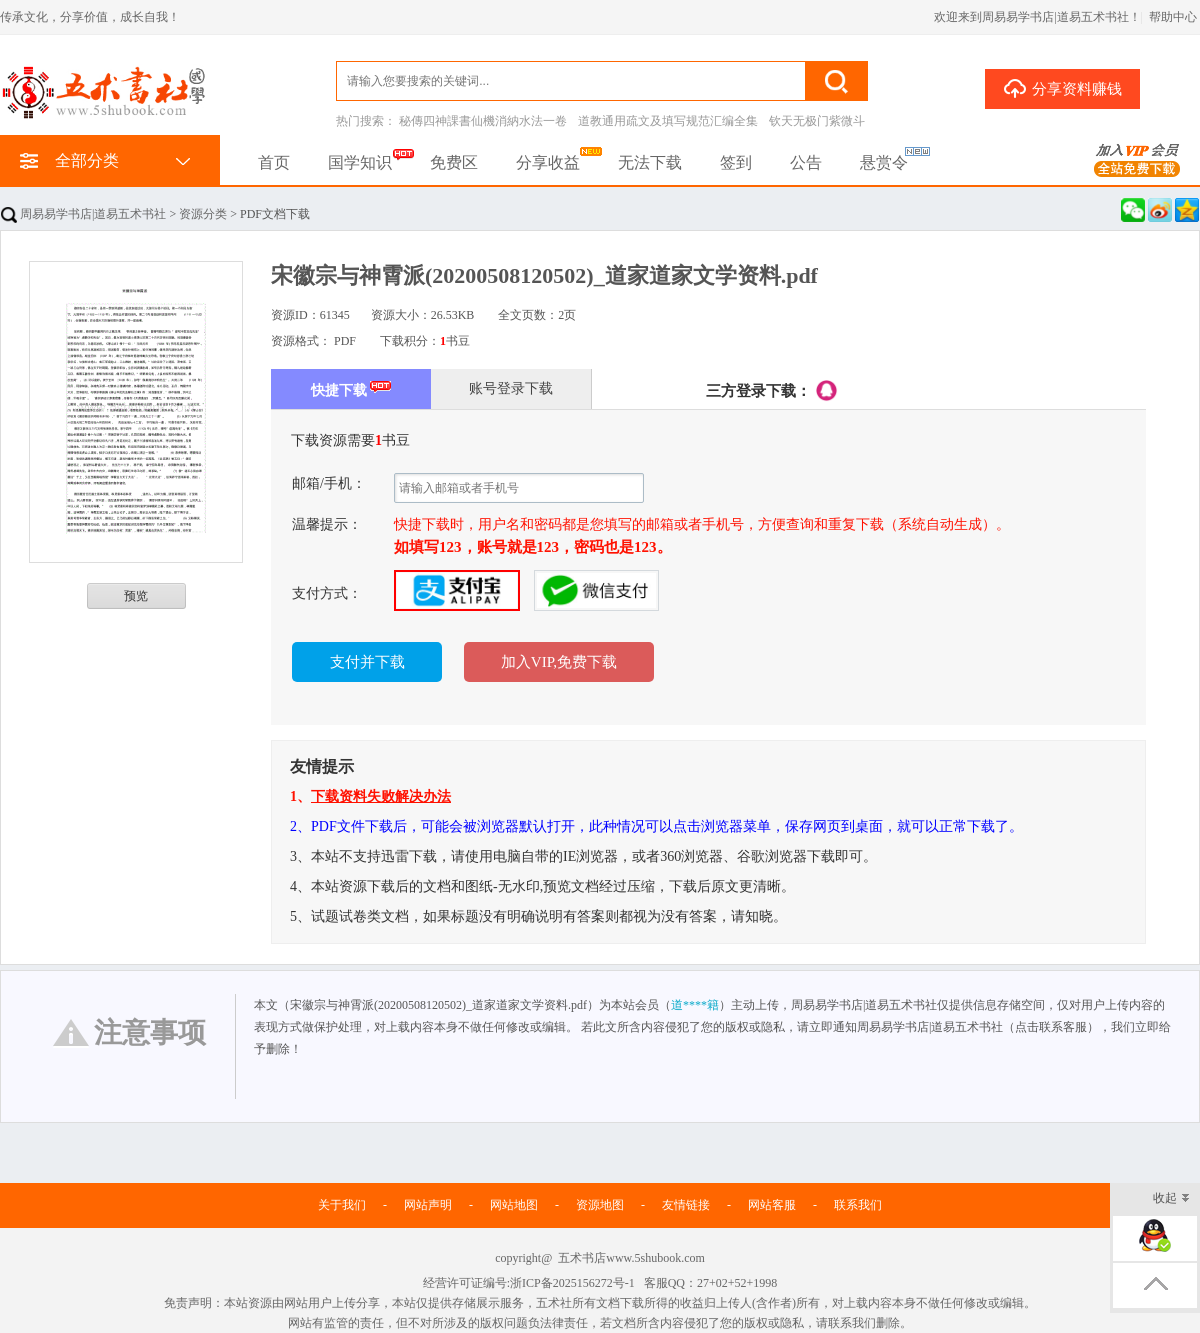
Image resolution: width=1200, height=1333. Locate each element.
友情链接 (686, 1205)
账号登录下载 (511, 388)
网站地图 (514, 1205)
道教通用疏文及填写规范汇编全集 (668, 121)
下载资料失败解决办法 (381, 796)
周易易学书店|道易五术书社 (83, 214)
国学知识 (360, 162)
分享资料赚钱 (1062, 88)
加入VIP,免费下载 (559, 662)
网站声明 (428, 1205)
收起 (1171, 1199)
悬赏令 (884, 162)
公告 (806, 162)
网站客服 (772, 1205)
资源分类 (203, 214)
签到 (736, 162)
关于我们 (342, 1205)
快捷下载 (351, 388)
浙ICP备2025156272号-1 (572, 1283)
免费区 (454, 162)
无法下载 (650, 162)
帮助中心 (1173, 17)
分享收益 (548, 162)
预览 (136, 596)
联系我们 (858, 1205)
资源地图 (600, 1205)
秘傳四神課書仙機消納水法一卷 (483, 121)
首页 (274, 162)
